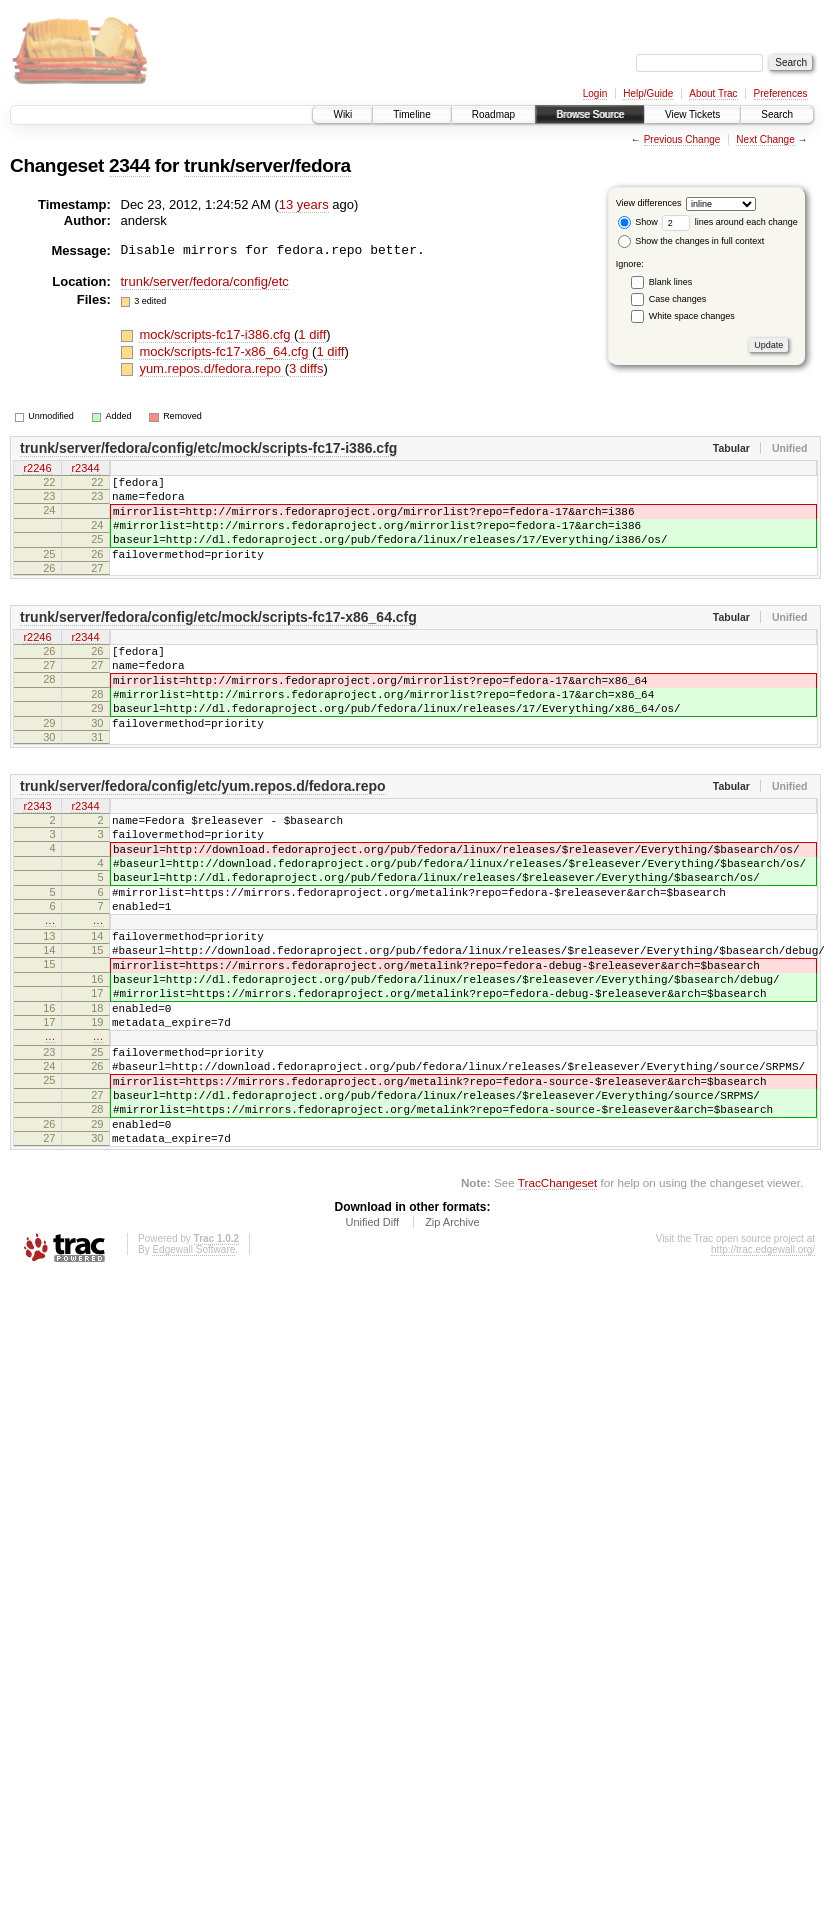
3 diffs (306, 368)
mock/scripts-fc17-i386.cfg (216, 334)
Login (595, 93)
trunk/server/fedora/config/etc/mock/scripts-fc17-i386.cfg (208, 448)
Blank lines (671, 282)
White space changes (692, 316)
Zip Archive (452, 1336)
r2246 (37, 469)
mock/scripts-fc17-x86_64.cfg (225, 351)
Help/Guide (648, 93)
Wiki (342, 114)
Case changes (678, 299)
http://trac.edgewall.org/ (763, 1363)
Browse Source (590, 114)
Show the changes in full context (691, 241)
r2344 (85, 469)
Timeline (411, 114)
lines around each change (730, 222)
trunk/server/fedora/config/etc (205, 281)
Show (638, 222)
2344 (129, 165)
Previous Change (682, 139)
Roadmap (493, 114)
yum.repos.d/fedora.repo (211, 368)
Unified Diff (372, 1336)
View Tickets (692, 114)
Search (777, 114)
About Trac (713, 93)
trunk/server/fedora (267, 165)
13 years (304, 204)
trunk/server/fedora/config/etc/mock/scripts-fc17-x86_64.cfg (218, 638)
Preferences (781, 93)
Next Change (765, 139)
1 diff (312, 334)
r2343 (37, 849)
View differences (649, 203)
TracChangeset (557, 1296)
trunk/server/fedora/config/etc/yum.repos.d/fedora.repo (203, 828)
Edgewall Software (193, 1363)
